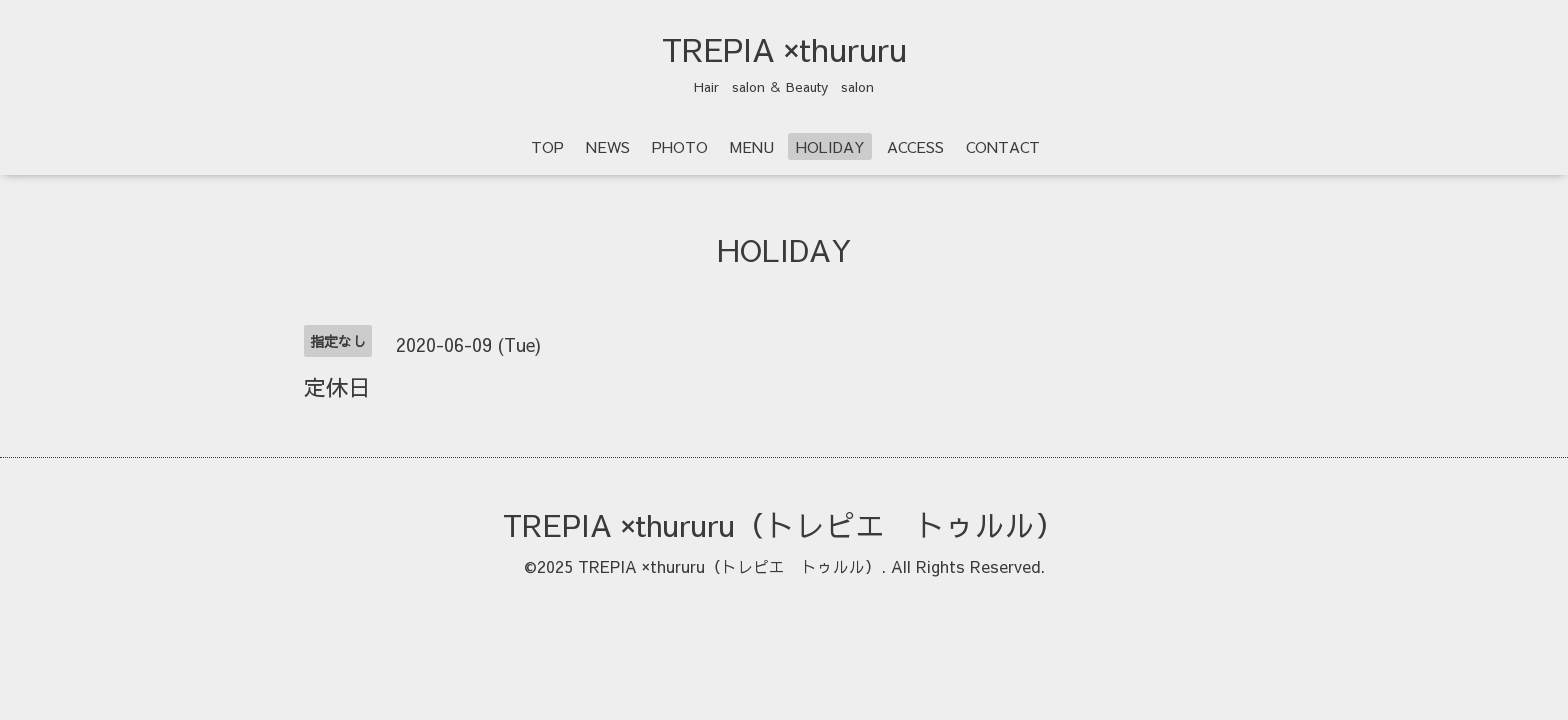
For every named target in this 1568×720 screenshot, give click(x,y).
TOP (547, 146)
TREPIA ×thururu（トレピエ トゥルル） (784, 524)
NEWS (608, 146)
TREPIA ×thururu (784, 49)
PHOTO (680, 146)
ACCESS (915, 146)
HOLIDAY (830, 146)
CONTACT (1003, 146)
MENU (752, 146)
